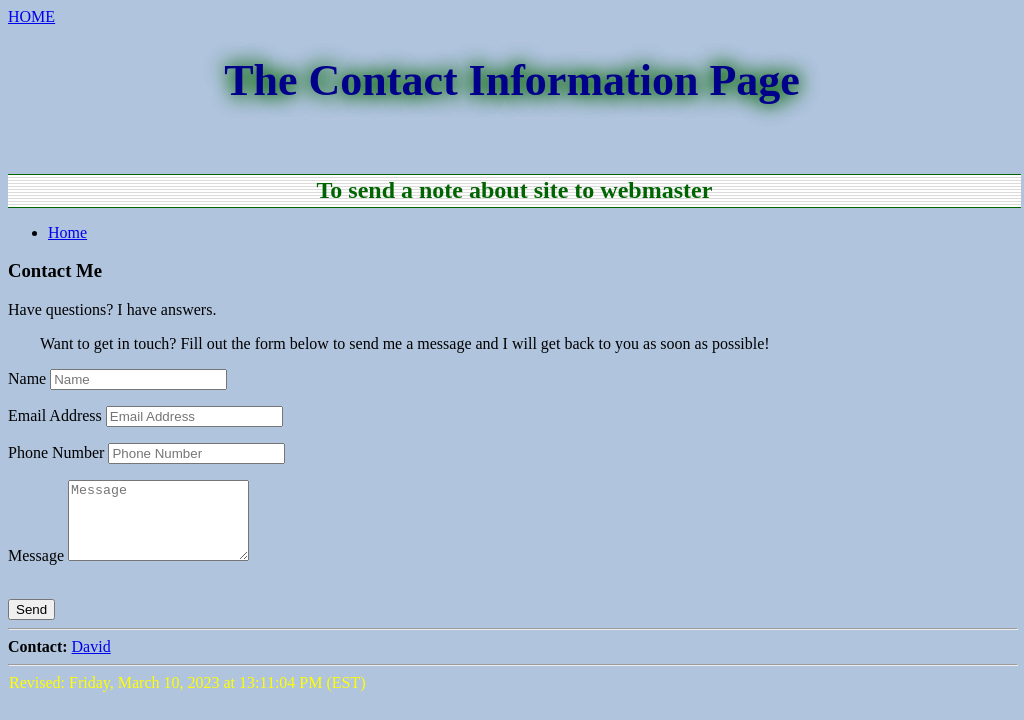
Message (36, 570)
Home (67, 232)
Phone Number (56, 452)
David (91, 661)
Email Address (55, 415)
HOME (31, 16)
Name (27, 378)
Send (31, 624)
